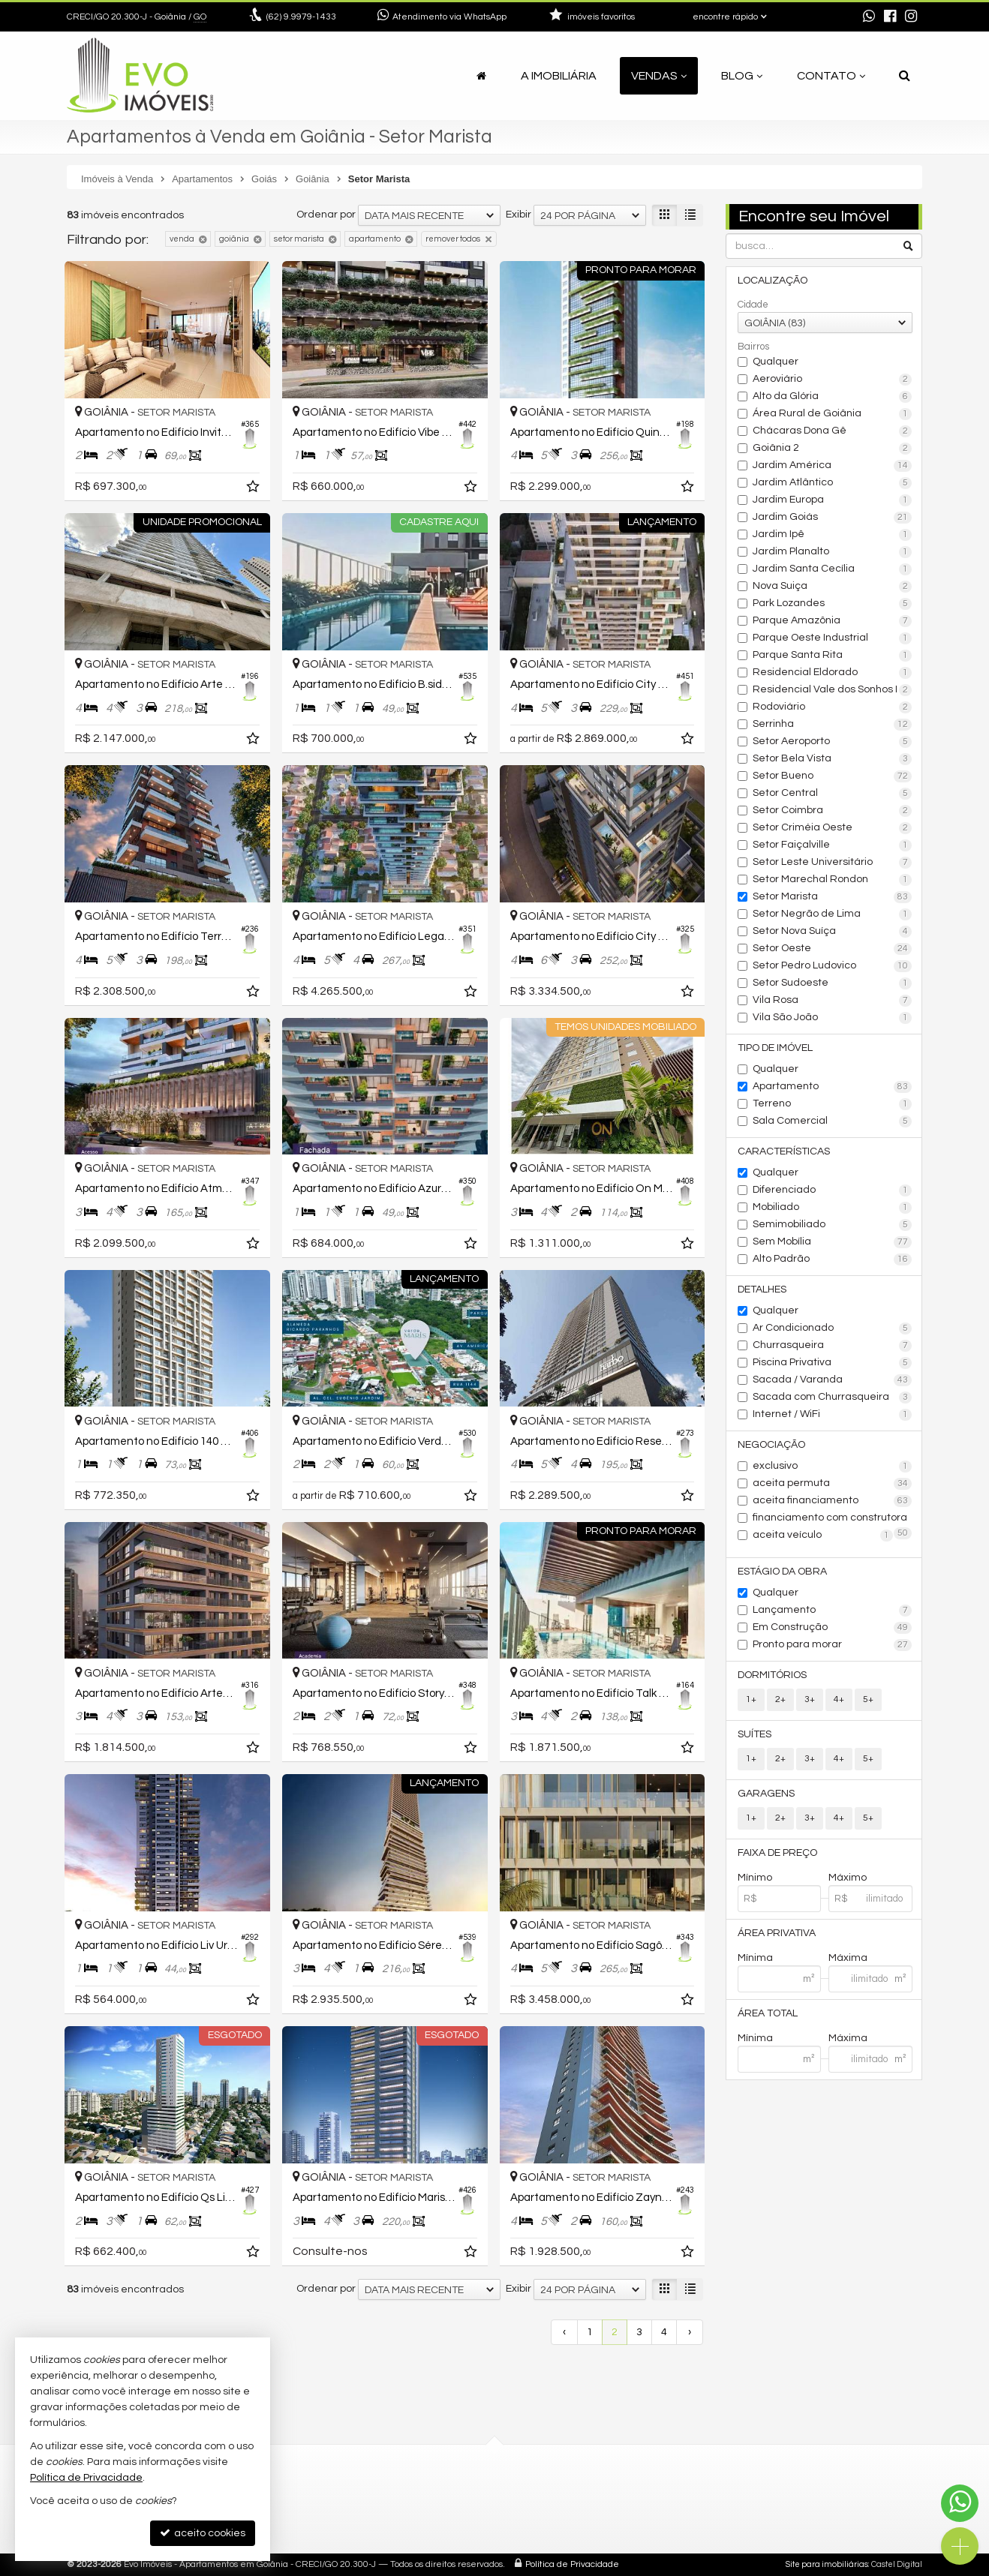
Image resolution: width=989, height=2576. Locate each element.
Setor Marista (832, 897)
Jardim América (832, 466)
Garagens (766, 1793)
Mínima (755, 1958)
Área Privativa (777, 1933)
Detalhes (762, 1289)
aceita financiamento (832, 1501)
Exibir (518, 214)
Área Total (768, 2013)
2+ (780, 1699)
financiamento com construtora (832, 1519)
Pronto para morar (832, 1645)
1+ (751, 1699)
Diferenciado (832, 1190)
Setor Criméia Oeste (832, 828)
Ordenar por (326, 214)
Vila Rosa (832, 1001)
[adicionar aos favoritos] (254, 489)
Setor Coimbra (832, 811)
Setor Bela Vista (832, 759)
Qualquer (775, 361)
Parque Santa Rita (832, 656)
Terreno (832, 1104)
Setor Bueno (832, 776)
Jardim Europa (832, 500)
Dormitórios (772, 1675)
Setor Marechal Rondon (832, 880)
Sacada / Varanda (832, 1380)
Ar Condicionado (832, 1329)
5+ (868, 1699)
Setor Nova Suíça (832, 932)
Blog (741, 76)
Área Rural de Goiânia (832, 414)
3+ (809, 1699)
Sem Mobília (832, 1242)
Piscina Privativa (832, 1363)
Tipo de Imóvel (775, 1048)
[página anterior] (564, 2332)
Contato (831, 76)
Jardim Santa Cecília (832, 569)
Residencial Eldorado (832, 673)
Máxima (847, 1958)
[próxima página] (689, 2332)
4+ (839, 1699)
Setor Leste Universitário (832, 863)
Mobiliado (832, 1208)
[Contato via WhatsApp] (959, 2503)
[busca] (904, 76)
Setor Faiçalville (832, 845)
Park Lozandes (832, 604)
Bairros (753, 346)
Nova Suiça (832, 587)
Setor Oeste (832, 949)
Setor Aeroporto (832, 742)
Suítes (754, 1734)
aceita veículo (823, 1536)
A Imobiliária (559, 76)
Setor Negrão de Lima (832, 914)
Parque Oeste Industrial (832, 638)
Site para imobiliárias (827, 2564)
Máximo (847, 1877)
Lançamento (832, 1611)
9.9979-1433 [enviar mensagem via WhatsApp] (301, 17)
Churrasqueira (832, 1346)
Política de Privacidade (572, 2564)
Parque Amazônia (832, 621)
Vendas (659, 76)
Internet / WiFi (832, 1415)
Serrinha (832, 725)
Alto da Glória (832, 397)
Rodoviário (832, 707)
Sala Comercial (832, 1121)
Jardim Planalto (832, 552)
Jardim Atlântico (832, 483)
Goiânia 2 (832, 449)
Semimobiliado (832, 1225)
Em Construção (832, 1628)
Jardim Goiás (832, 518)
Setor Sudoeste (832, 983)
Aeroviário (832, 380)
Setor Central (832, 794)
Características (784, 1151)
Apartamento (832, 1087)
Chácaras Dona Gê (832, 431)
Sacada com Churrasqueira (832, 1398)
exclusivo (832, 1467)
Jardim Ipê (832, 535)
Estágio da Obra (782, 1571)
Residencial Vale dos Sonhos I (832, 690)
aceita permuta (832, 1484)
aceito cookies (202, 2532)
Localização (772, 280)
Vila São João (832, 1018)
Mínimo (755, 1877)
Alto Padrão (832, 1259)
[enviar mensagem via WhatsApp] (869, 17)
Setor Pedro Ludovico (832, 966)
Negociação (771, 1445)
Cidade (753, 304)
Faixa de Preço (777, 1853)
